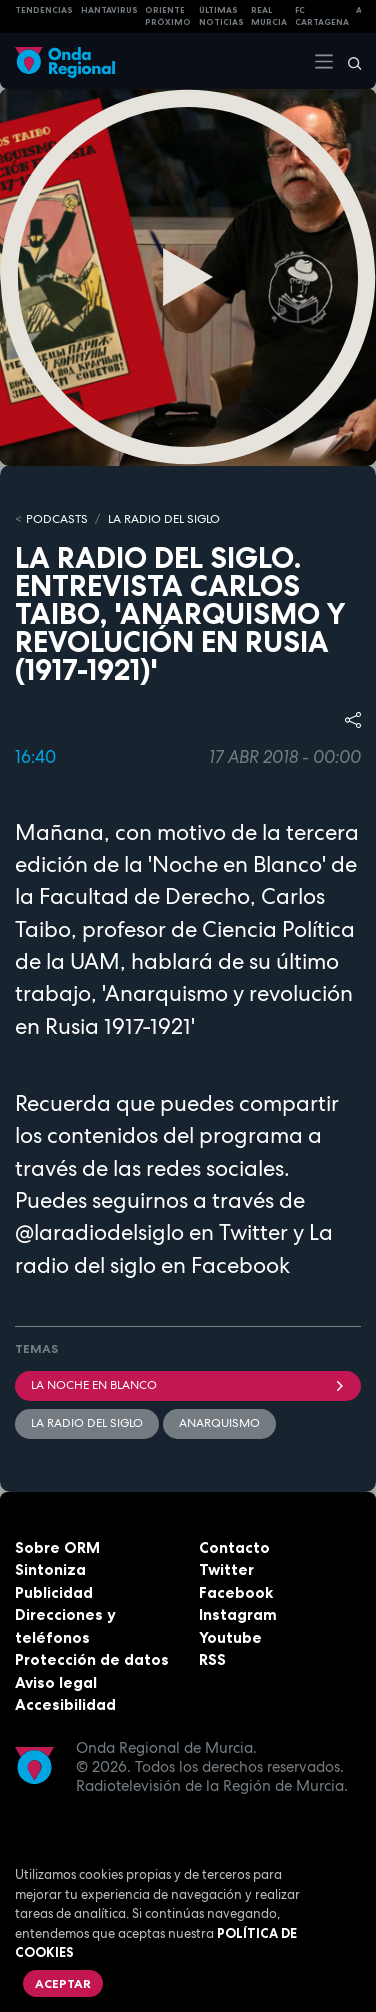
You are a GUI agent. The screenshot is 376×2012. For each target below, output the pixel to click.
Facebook (236, 1592)
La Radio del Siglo (164, 519)
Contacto (234, 1547)
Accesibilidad (65, 1704)
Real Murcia (269, 16)
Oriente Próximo (168, 16)
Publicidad (54, 1592)
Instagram (238, 1614)
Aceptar (63, 1983)
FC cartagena (322, 16)
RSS (212, 1659)
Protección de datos (92, 1659)
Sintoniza (50, 1569)
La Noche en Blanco (188, 1385)
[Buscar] (348, 61)
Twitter (226, 1569)
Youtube (230, 1637)
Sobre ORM (57, 1547)
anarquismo (219, 1423)
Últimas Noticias (221, 16)
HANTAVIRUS (109, 10)
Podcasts (57, 519)
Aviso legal (56, 1682)
